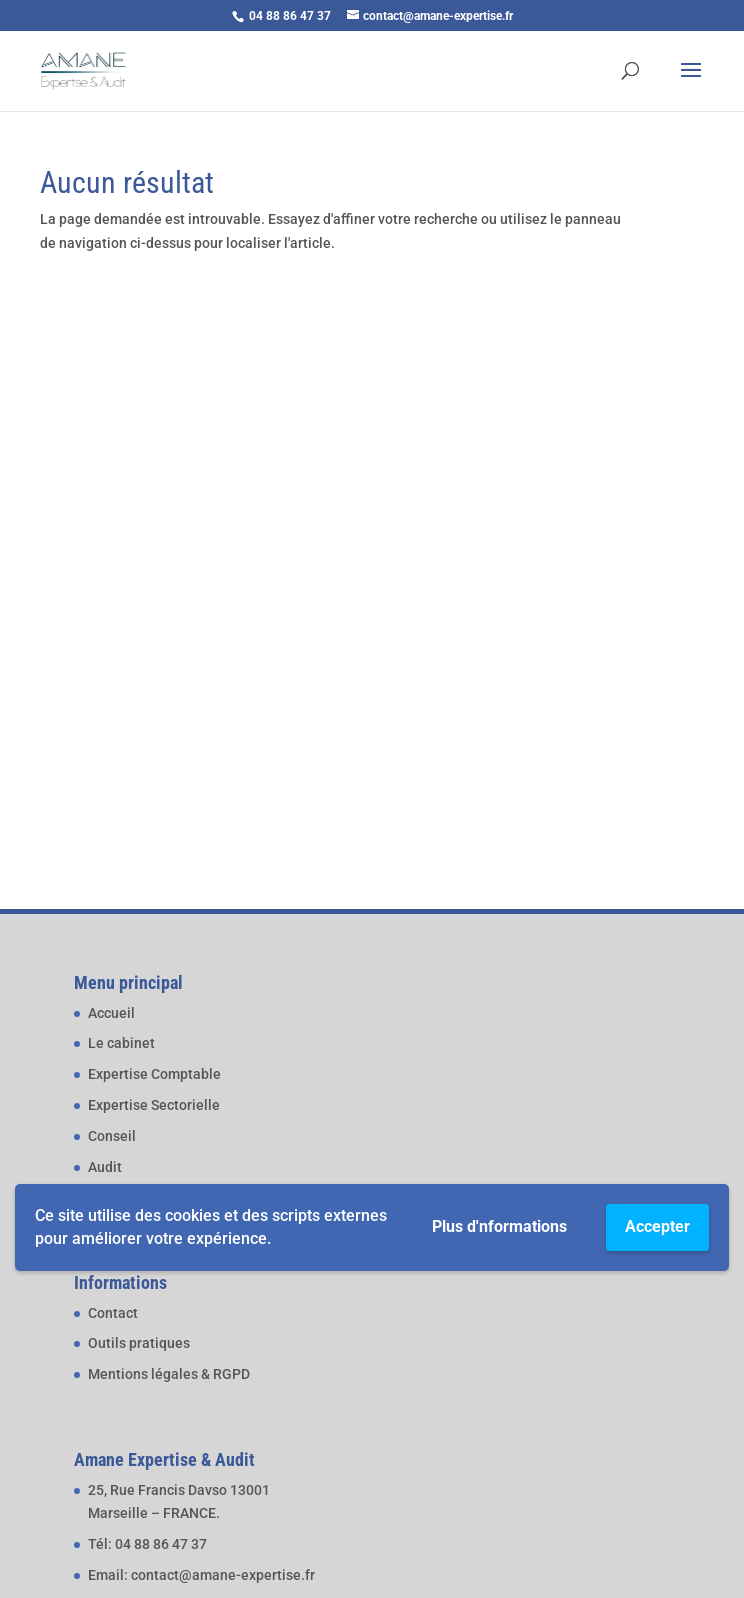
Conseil (112, 1136)
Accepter (657, 1226)
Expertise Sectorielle (154, 1105)
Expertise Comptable (154, 1074)
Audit (105, 1167)
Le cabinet (121, 1043)
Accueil (111, 1013)
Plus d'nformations (499, 1226)
